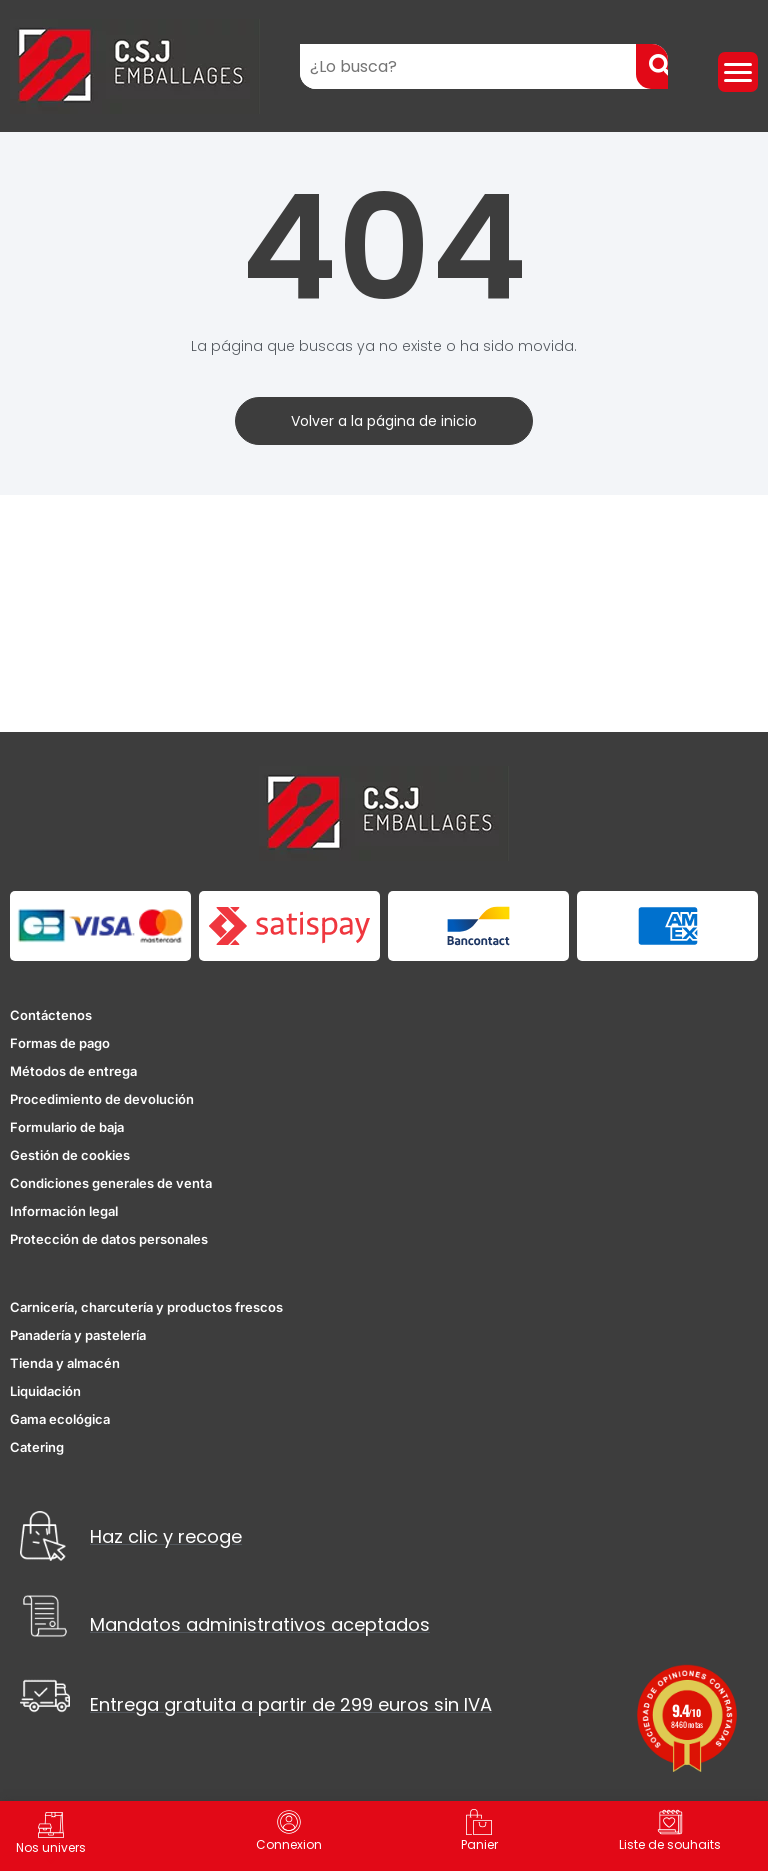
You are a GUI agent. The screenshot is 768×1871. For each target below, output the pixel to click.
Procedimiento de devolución (102, 1099)
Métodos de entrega (73, 1071)
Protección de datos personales (109, 1239)
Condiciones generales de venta (111, 1183)
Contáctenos (51, 1015)
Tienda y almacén (65, 1363)
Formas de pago (60, 1043)
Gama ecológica (60, 1419)
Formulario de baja (67, 1127)
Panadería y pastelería (78, 1335)
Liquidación (45, 1391)
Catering (37, 1447)
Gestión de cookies (70, 1155)
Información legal (64, 1211)
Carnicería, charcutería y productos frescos (146, 1307)
